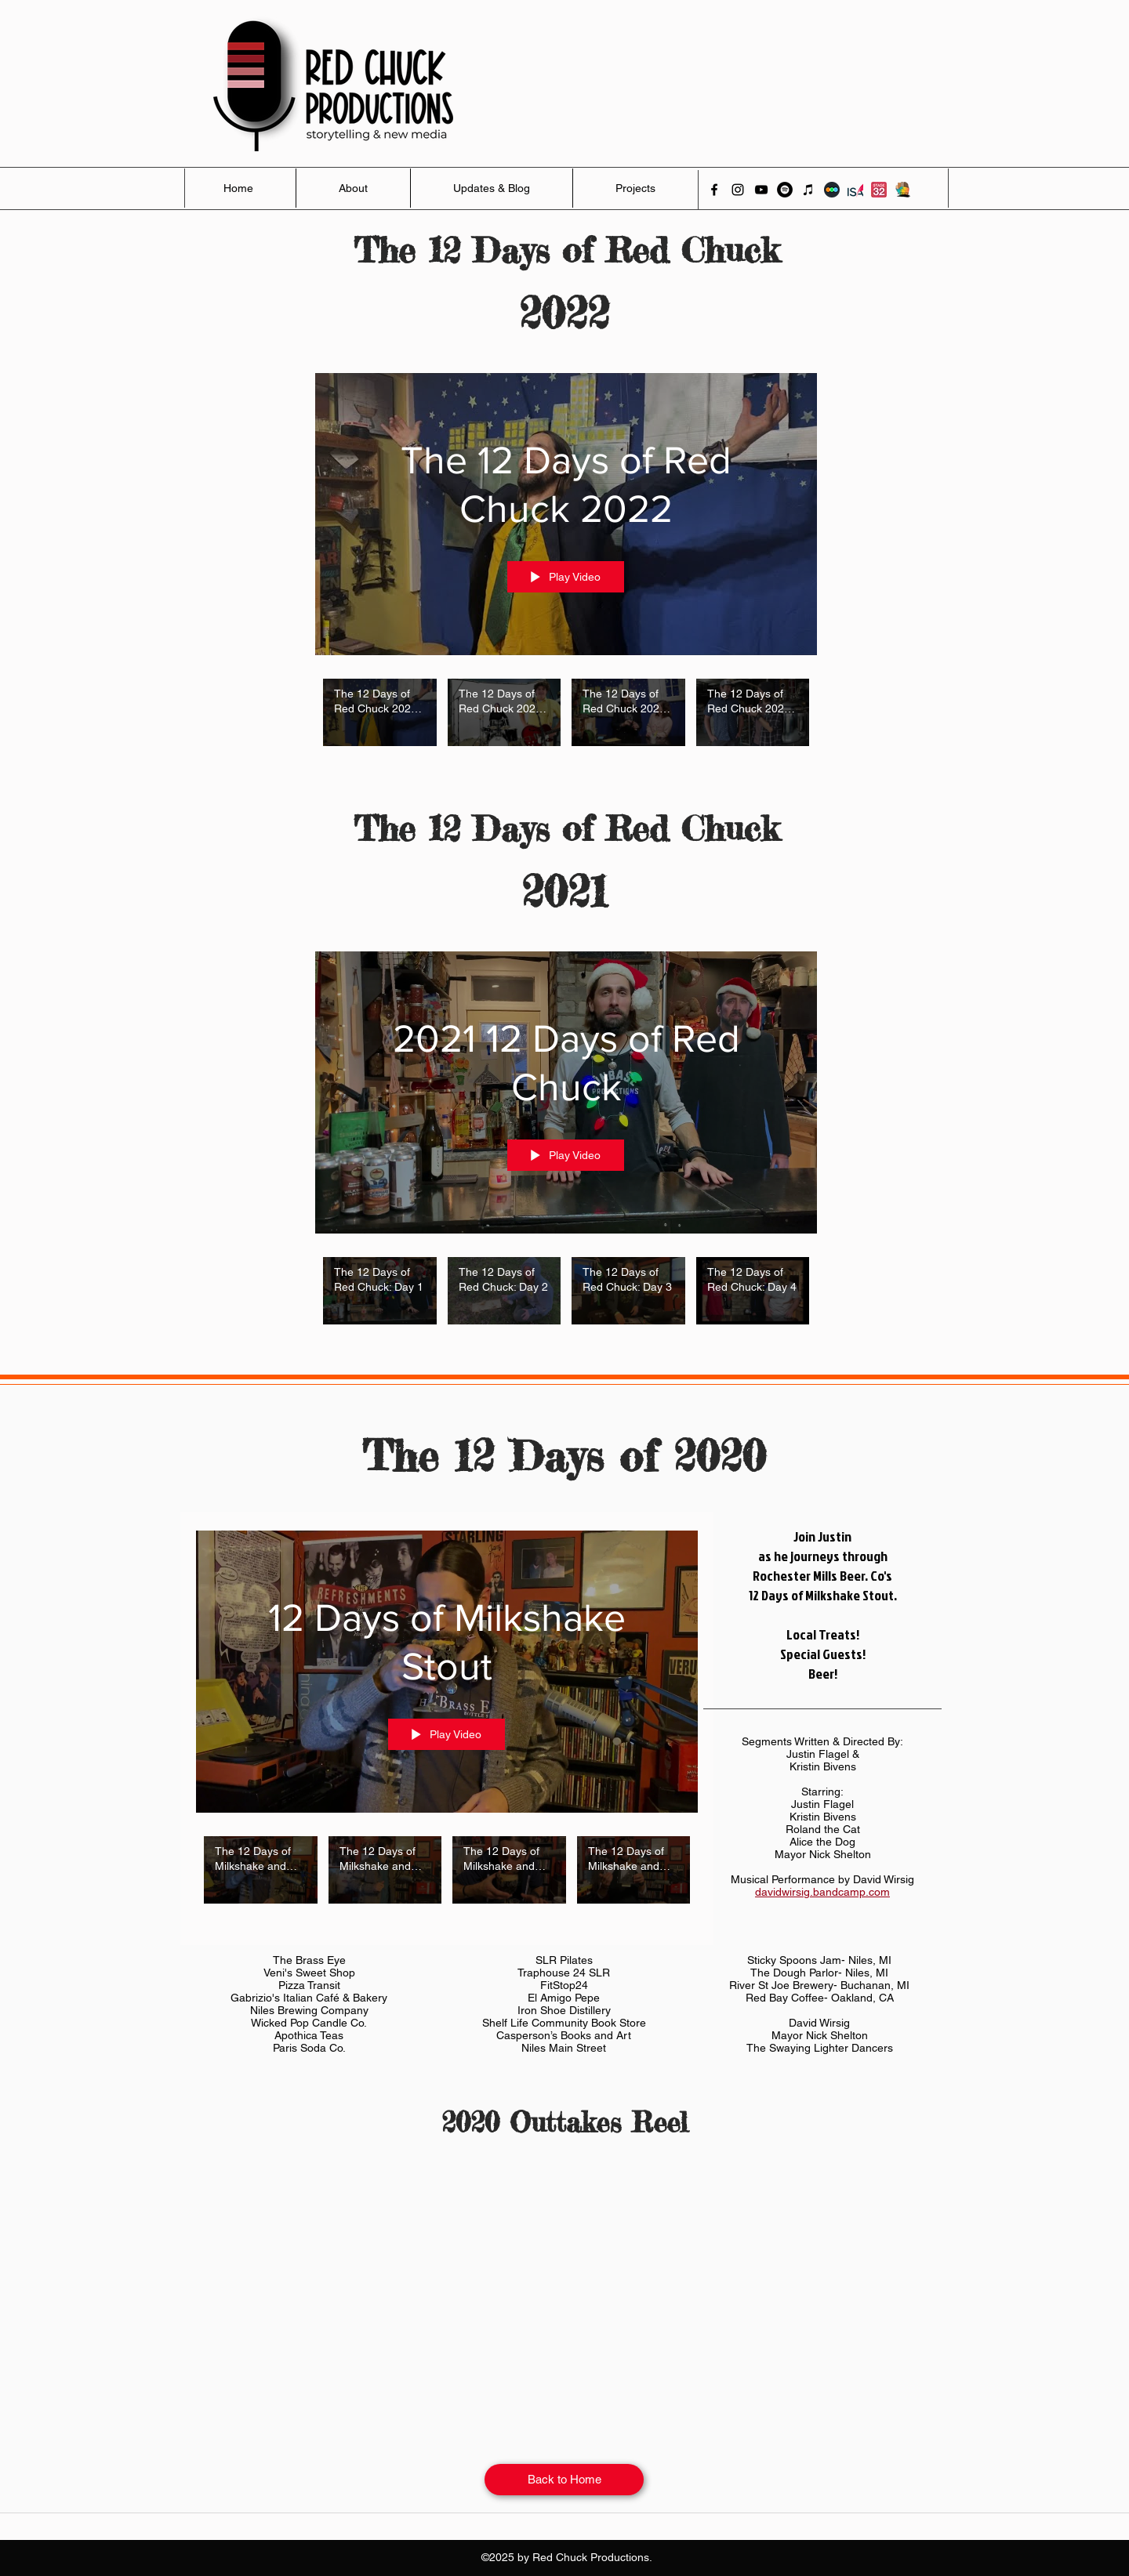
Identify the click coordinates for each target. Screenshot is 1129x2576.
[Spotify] (785, 189)
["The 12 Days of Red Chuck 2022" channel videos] (566, 721)
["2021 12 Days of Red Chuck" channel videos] (566, 1299)
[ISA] (855, 189)
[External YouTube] (564, 2287)
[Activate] (902, 189)
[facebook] (714, 189)
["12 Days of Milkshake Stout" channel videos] (447, 1878)
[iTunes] (808, 189)
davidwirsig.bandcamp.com (822, 1892)
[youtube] (761, 189)
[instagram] (738, 189)
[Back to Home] (564, 2479)
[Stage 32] (879, 189)
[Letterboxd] (832, 189)
